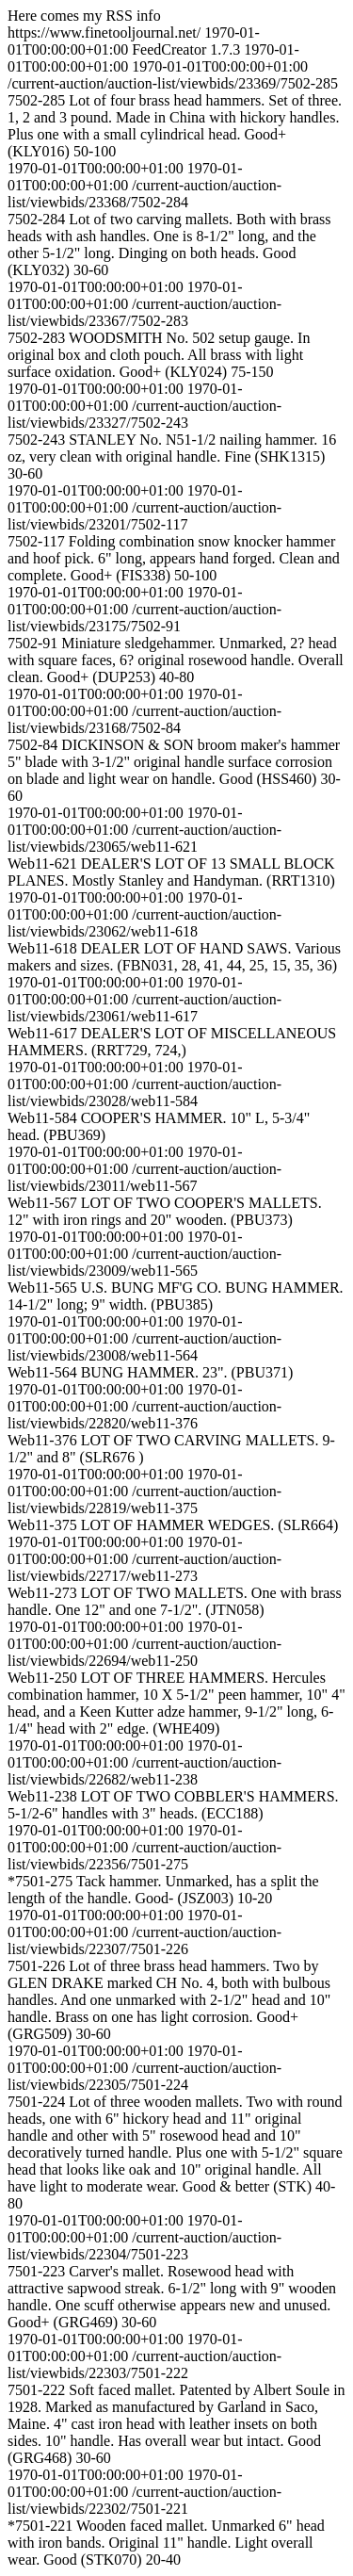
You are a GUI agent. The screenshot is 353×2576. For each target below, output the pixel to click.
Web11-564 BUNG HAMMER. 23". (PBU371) (150, 1372)
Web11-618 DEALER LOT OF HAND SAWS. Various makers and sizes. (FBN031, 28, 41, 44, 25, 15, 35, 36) (174, 956)
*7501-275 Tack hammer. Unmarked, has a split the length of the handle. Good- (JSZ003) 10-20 (163, 1889)
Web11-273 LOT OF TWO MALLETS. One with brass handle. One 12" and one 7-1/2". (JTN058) (175, 1601)
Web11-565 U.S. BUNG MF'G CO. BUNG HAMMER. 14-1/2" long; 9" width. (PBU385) (176, 1296)
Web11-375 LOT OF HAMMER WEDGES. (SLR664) (173, 1525)
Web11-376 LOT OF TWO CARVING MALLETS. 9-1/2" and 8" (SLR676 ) (171, 1448)
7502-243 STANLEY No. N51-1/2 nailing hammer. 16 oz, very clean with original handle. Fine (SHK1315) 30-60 (172, 456)
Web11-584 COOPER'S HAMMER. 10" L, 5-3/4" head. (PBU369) (159, 1126)
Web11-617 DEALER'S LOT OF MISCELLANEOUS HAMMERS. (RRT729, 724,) (172, 1041)
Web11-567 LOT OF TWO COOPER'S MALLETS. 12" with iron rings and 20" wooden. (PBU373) (165, 1211)
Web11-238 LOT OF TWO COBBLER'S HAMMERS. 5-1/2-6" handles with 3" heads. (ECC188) (173, 1804)
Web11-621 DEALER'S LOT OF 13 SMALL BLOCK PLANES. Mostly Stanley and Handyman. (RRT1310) (171, 872)
